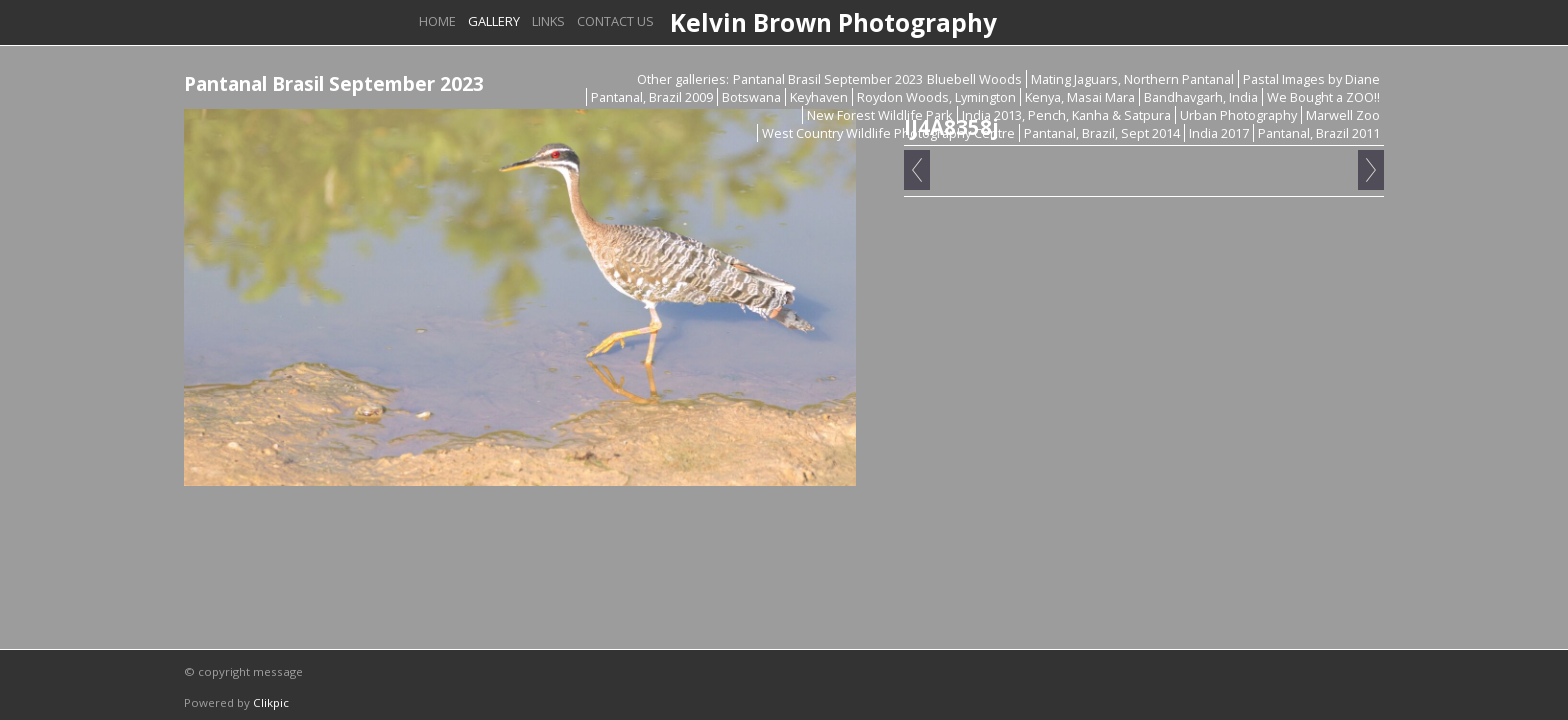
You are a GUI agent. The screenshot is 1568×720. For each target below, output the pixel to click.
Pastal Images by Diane (1311, 79)
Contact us (615, 21)
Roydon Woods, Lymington (936, 97)
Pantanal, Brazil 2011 (1319, 133)
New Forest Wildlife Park (880, 115)
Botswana (751, 97)
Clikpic (271, 702)
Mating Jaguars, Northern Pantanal (1132, 79)
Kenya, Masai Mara (1080, 97)
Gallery (494, 21)
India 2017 (1219, 133)
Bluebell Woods (974, 79)
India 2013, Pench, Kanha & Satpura (1066, 115)
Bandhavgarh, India (1201, 97)
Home (437, 21)
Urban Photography (1238, 115)
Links (548, 21)
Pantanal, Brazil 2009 (652, 97)
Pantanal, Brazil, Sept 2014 (1102, 133)
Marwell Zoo (1343, 115)
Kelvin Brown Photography (833, 22)
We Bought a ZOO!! (1323, 97)
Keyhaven (819, 97)
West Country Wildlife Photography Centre (888, 133)
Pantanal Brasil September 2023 (828, 79)
